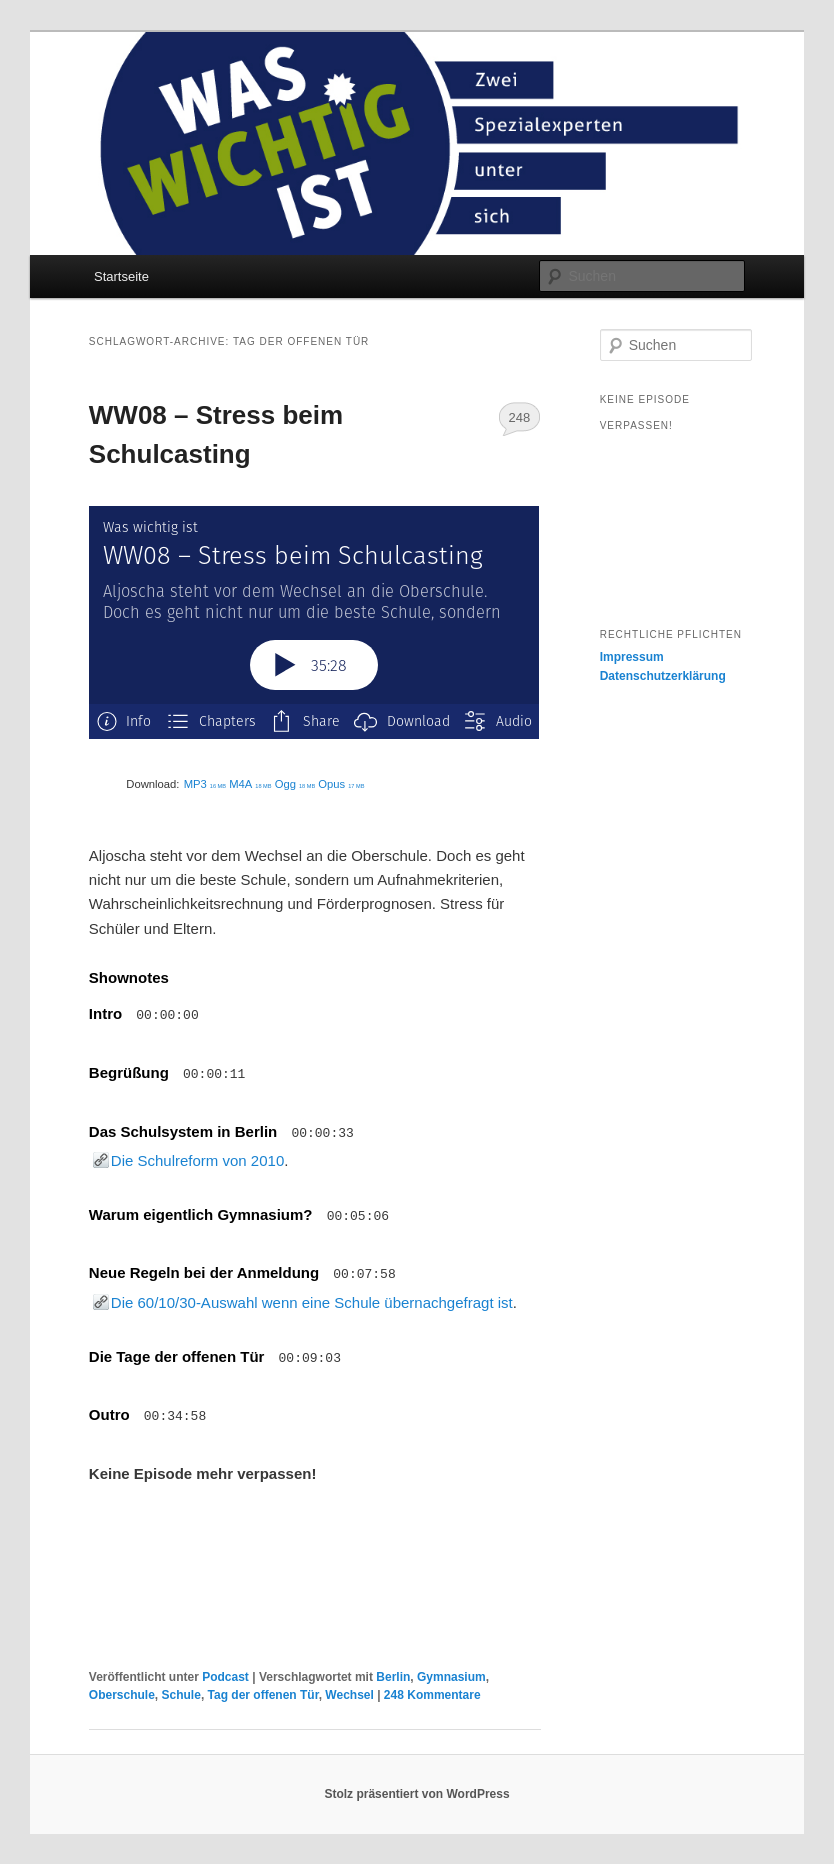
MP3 (205, 784)
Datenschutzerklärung (663, 676)
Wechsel (349, 1695)
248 (519, 417)
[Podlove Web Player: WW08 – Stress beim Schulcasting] (315, 622)
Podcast (225, 1677)
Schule (181, 1695)
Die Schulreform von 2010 (197, 1160)
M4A (250, 784)
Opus (341, 784)
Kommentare (432, 1695)
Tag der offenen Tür (263, 1695)
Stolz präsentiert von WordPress (416, 1794)
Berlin (393, 1677)
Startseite (121, 276)
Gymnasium (451, 1677)
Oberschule (122, 1695)
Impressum (632, 657)
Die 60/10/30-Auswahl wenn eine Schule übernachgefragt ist (312, 1302)
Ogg (295, 784)
